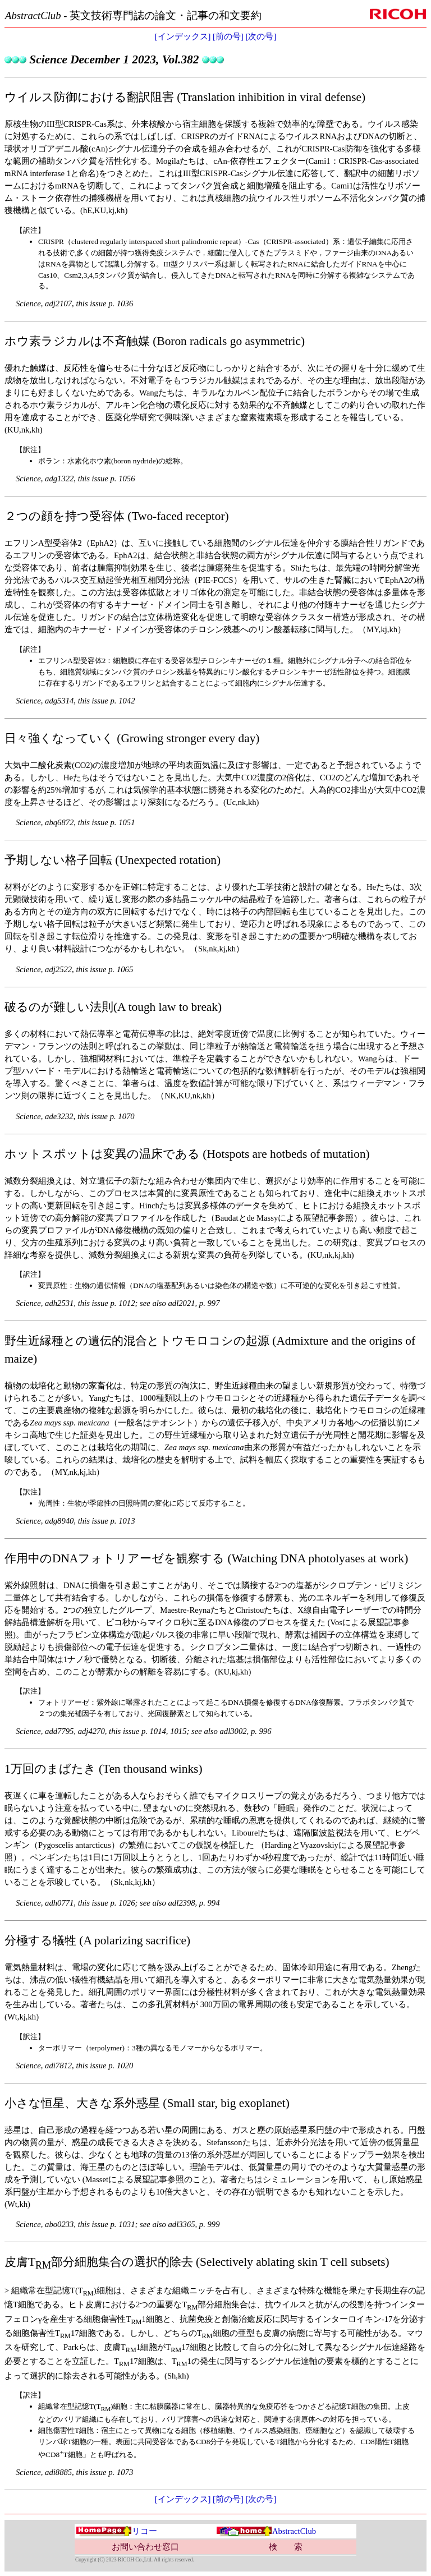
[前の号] (228, 36)
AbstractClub (266, 2531)
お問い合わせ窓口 (145, 2546)
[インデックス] (183, 36)
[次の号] (261, 36)
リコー (116, 2531)
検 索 (285, 2546)
